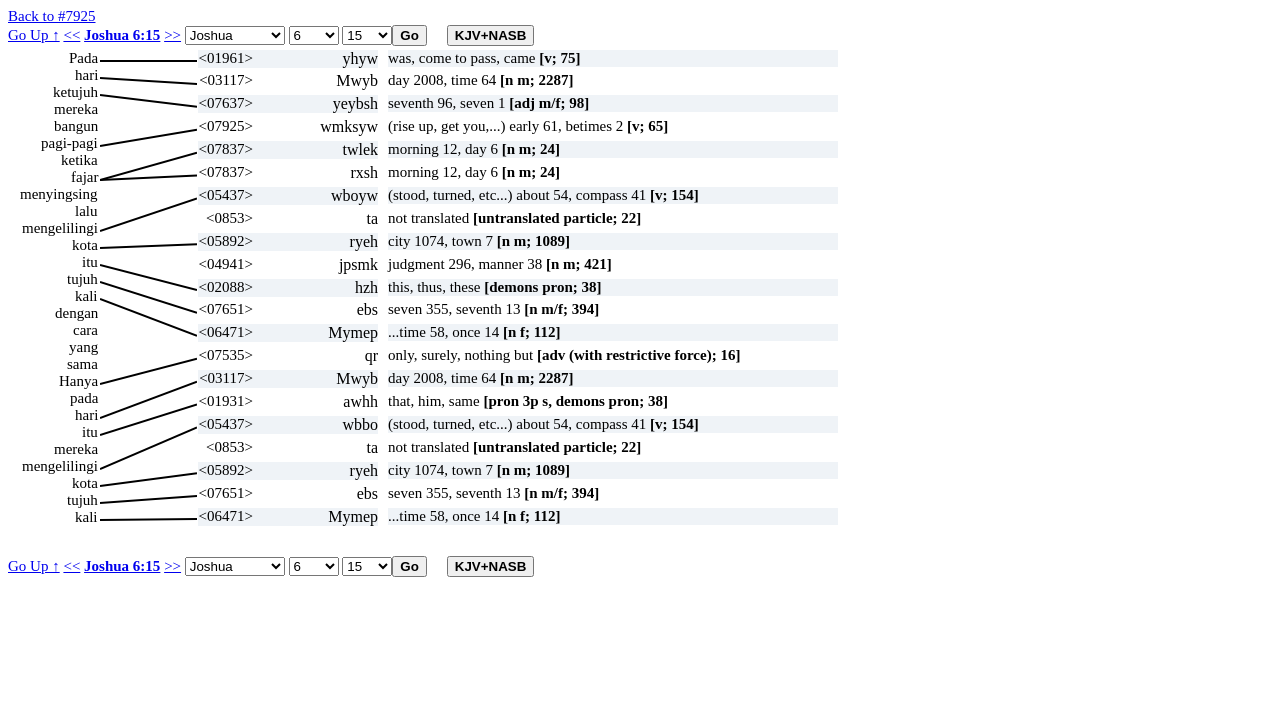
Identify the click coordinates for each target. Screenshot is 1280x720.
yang (83, 347)
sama (82, 364)
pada (84, 398)
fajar (84, 177)
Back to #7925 (52, 16)
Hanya (78, 381)
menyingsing (59, 194)
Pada (83, 58)
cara (85, 330)
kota (85, 245)
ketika (79, 160)
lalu (86, 211)
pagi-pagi (69, 143)
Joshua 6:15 (122, 35)
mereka (76, 109)
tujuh (82, 279)
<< (71, 35)
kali (86, 296)
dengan (76, 313)
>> (172, 35)
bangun (76, 126)
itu (90, 262)
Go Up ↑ (34, 35)
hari (86, 75)
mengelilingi (60, 228)
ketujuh (75, 92)
